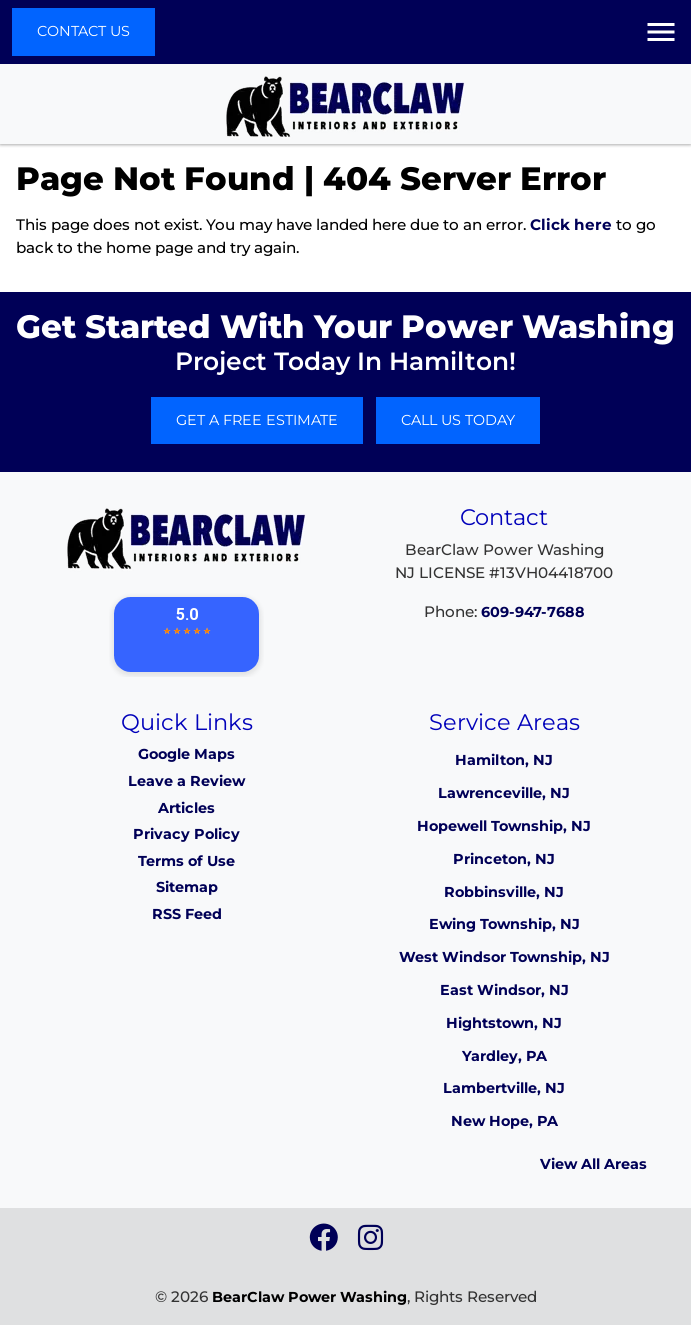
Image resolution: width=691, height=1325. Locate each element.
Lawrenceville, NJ (504, 793)
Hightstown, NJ (504, 1023)
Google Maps (186, 754)
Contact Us (83, 31)
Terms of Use (186, 861)
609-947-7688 (533, 612)
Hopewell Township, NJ (504, 826)
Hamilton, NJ (504, 760)
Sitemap (187, 887)
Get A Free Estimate (257, 420)
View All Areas (593, 1164)
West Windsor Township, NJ (504, 957)
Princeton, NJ (504, 859)
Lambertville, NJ (504, 1088)
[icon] (325, 1243)
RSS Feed (187, 914)
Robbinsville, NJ (504, 892)
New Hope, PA (504, 1121)
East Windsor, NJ (504, 990)
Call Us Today (458, 420)
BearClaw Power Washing (309, 1297)
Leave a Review (186, 781)
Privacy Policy (186, 834)
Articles (186, 808)
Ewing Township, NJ (504, 924)
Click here (571, 224)
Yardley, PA (504, 1056)
